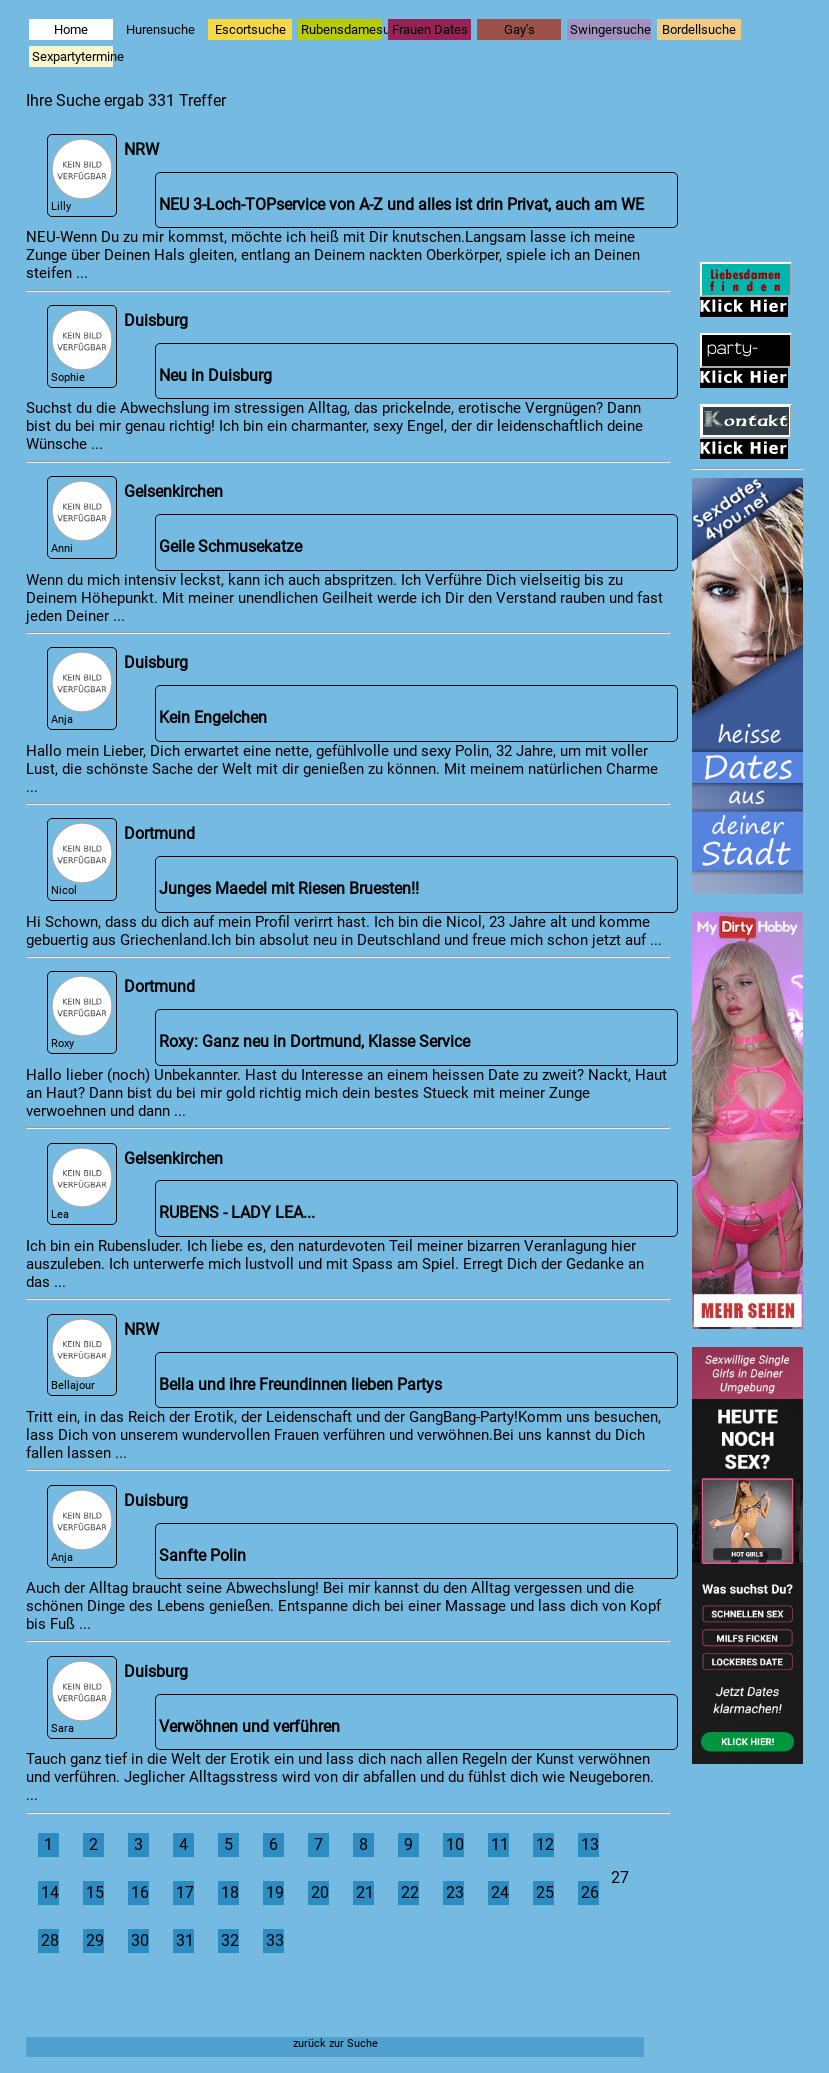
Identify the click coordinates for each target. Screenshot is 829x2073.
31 (185, 1941)
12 (545, 1845)
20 (320, 1893)
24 (500, 1893)
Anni (82, 517)
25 (545, 1893)
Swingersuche (610, 29)
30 (140, 1941)
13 (590, 1845)
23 (455, 1893)
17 (185, 1893)
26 (590, 1893)
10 (455, 1845)
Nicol (82, 859)
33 (275, 1941)
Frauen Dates (430, 29)
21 (365, 1893)
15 (95, 1893)
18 (230, 1893)
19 (275, 1893)
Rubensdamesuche (341, 29)
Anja (82, 688)
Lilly (82, 175)
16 (140, 1893)
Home (71, 29)
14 (50, 1893)
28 (50, 1941)
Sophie (82, 346)
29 (95, 1941)
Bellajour (82, 1355)
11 (500, 1845)
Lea (82, 1184)
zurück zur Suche (335, 2043)
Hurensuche (160, 29)
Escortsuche (250, 29)
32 (230, 1941)
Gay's (519, 29)
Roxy (82, 1012)
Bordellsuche (699, 29)
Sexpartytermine (72, 56)
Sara (82, 1697)
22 (410, 1893)
